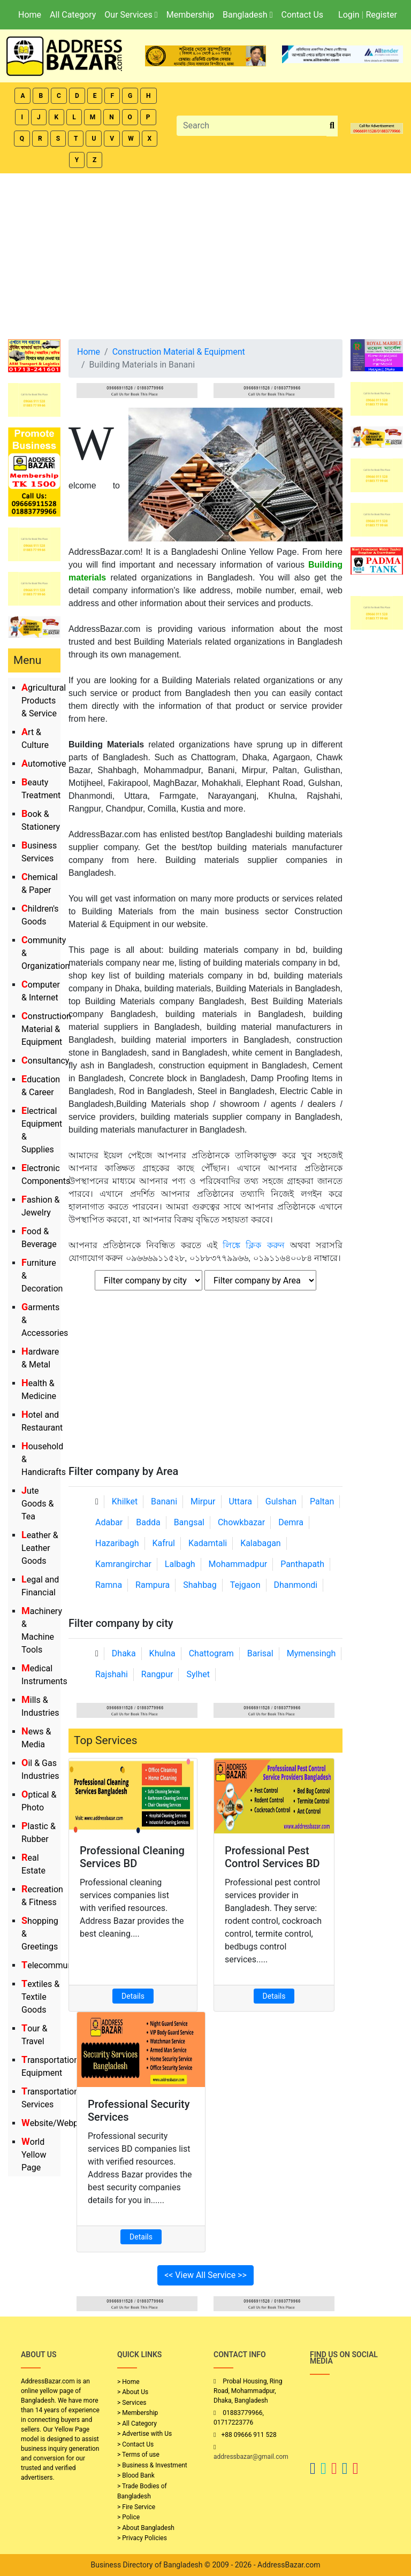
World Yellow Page (34, 2155)
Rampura (152, 1585)
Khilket (125, 1501)
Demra (290, 1522)
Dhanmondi (295, 1585)
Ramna (108, 1585)
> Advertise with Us (144, 2433)
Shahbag (200, 1585)
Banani (164, 1501)
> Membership (137, 2413)
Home (29, 15)
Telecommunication (59, 1965)
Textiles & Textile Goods (40, 1997)
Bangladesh (247, 15)
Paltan (322, 1501)
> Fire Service (136, 2507)
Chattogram (211, 1653)
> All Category (137, 2423)
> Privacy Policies (142, 2538)
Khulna (162, 1653)
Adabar (109, 1522)
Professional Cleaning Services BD (132, 1857)
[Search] (252, 126)
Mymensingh (311, 1653)
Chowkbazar (241, 1522)
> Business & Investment (152, 2465)
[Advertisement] (205, 253)
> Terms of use (138, 2454)
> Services (131, 2402)
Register (381, 15)
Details (132, 1996)
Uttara (240, 1501)
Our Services (130, 15)
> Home (128, 2382)
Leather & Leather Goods (39, 1548)
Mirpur (203, 1501)
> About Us (132, 2392)
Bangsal (189, 1522)
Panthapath (302, 1564)
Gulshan (280, 1501)
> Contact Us (135, 2444)
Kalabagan (260, 1543)
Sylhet (198, 1674)
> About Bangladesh (145, 2528)
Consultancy (45, 1061)
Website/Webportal (58, 2123)
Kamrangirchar (123, 1564)
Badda (148, 1522)
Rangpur (157, 1674)
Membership (190, 15)
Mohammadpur (238, 1564)
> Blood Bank (136, 2475)
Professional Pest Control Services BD (272, 1857)
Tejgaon (245, 1585)
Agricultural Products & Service (43, 700)
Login (348, 15)
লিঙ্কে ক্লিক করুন (253, 1245)
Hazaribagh (117, 1543)
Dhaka (124, 1653)
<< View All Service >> (205, 2275)
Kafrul (164, 1543)
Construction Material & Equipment (46, 1029)
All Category (73, 15)
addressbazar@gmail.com (251, 2456)
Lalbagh (180, 1564)
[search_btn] (332, 126)
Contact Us (302, 15)
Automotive (43, 764)
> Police (128, 2517)
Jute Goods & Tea (37, 1504)
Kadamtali (207, 1543)
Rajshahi (111, 1674)
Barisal (260, 1653)
